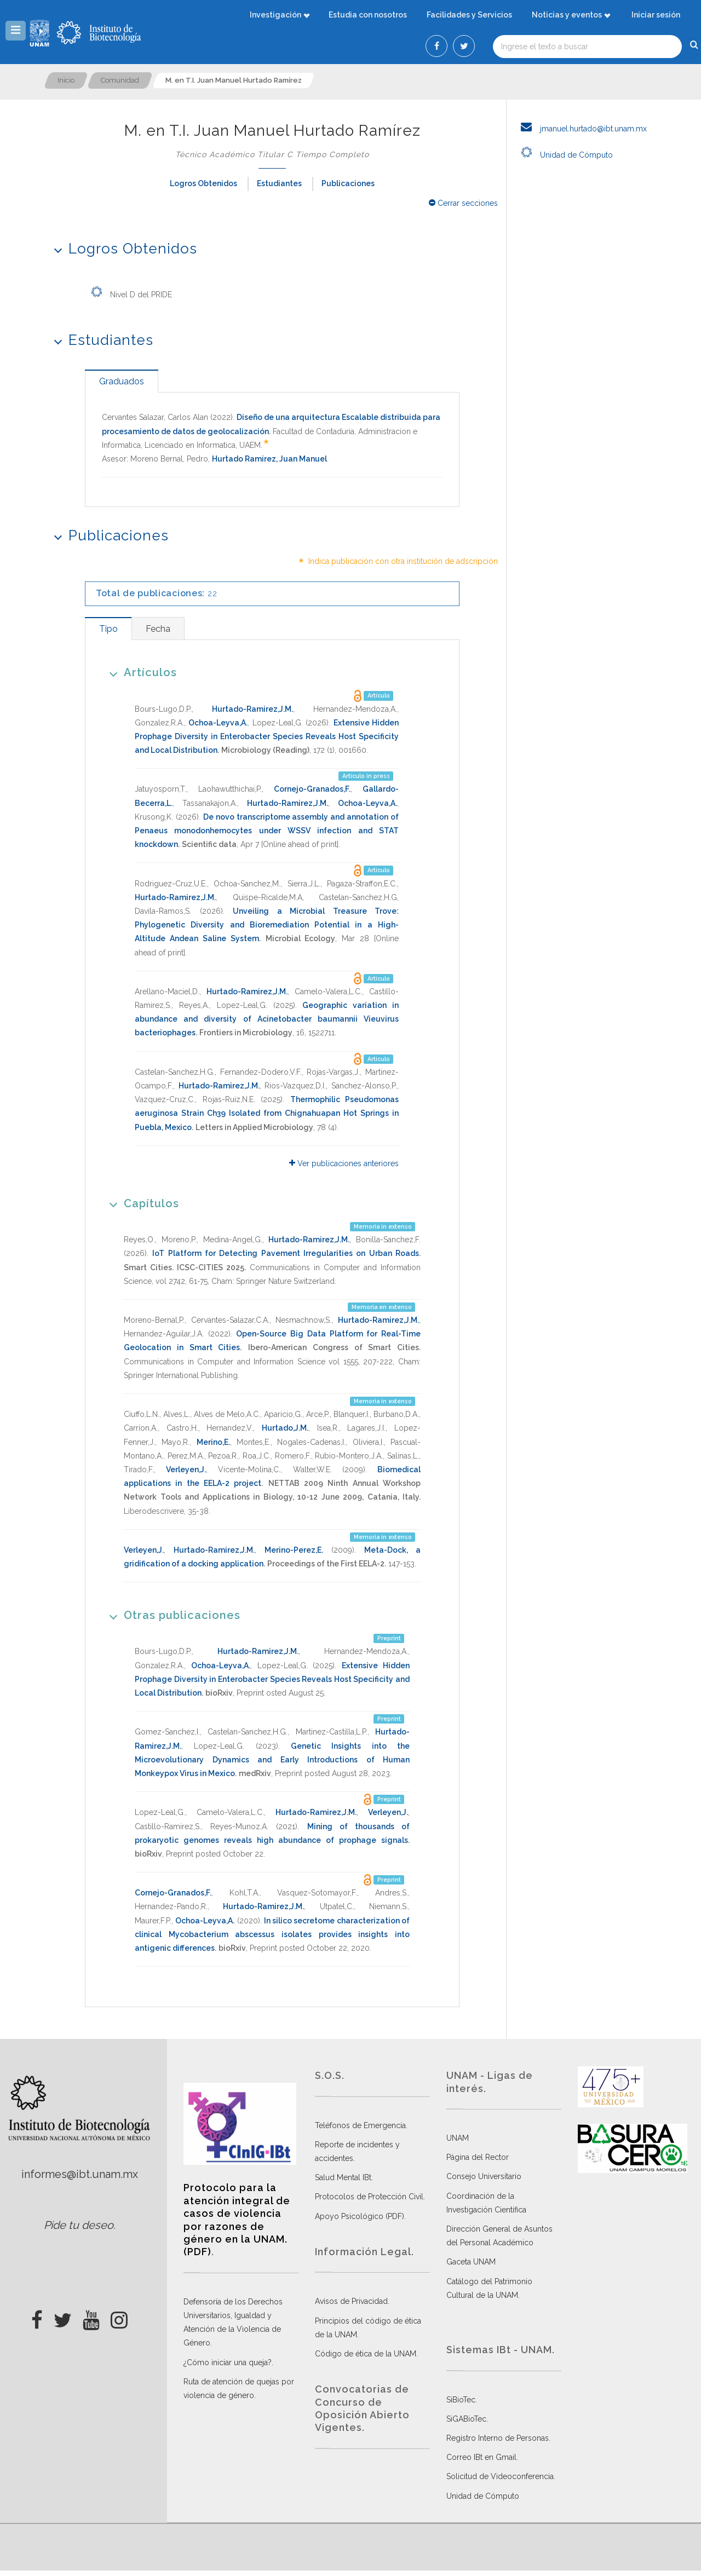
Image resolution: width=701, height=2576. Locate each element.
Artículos (139, 672)
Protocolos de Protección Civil (369, 2196)
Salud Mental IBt (343, 2177)
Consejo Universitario (483, 2176)
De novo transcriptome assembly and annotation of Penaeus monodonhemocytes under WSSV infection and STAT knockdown (267, 830)
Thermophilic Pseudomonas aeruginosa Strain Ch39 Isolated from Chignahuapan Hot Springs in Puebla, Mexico (267, 1113)
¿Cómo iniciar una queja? (227, 2362)
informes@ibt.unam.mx (79, 2174)
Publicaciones (348, 183)
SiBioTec (460, 2399)
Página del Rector (477, 2157)
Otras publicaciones (171, 1615)
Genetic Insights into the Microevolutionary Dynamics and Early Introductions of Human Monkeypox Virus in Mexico (272, 1760)
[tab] (121, 381)
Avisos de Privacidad (351, 2301)
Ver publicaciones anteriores (344, 1163)
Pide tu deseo (78, 2225)
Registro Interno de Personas (497, 2438)
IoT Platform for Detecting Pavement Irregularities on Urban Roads (285, 1253)
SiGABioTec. (467, 2418)
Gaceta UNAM (471, 2261)
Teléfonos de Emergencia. (361, 2125)
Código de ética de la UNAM (365, 2353)
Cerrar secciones (463, 203)
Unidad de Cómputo (564, 155)
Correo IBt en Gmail (481, 2457)
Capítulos (140, 1203)
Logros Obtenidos (203, 183)
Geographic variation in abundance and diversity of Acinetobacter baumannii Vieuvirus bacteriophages (267, 1019)
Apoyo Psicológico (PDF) (359, 2216)
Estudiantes (279, 183)
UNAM (457, 2138)
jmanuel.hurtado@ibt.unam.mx (581, 128)
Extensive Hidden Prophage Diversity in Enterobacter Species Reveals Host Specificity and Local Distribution (267, 736)
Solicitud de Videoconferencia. (500, 2476)
